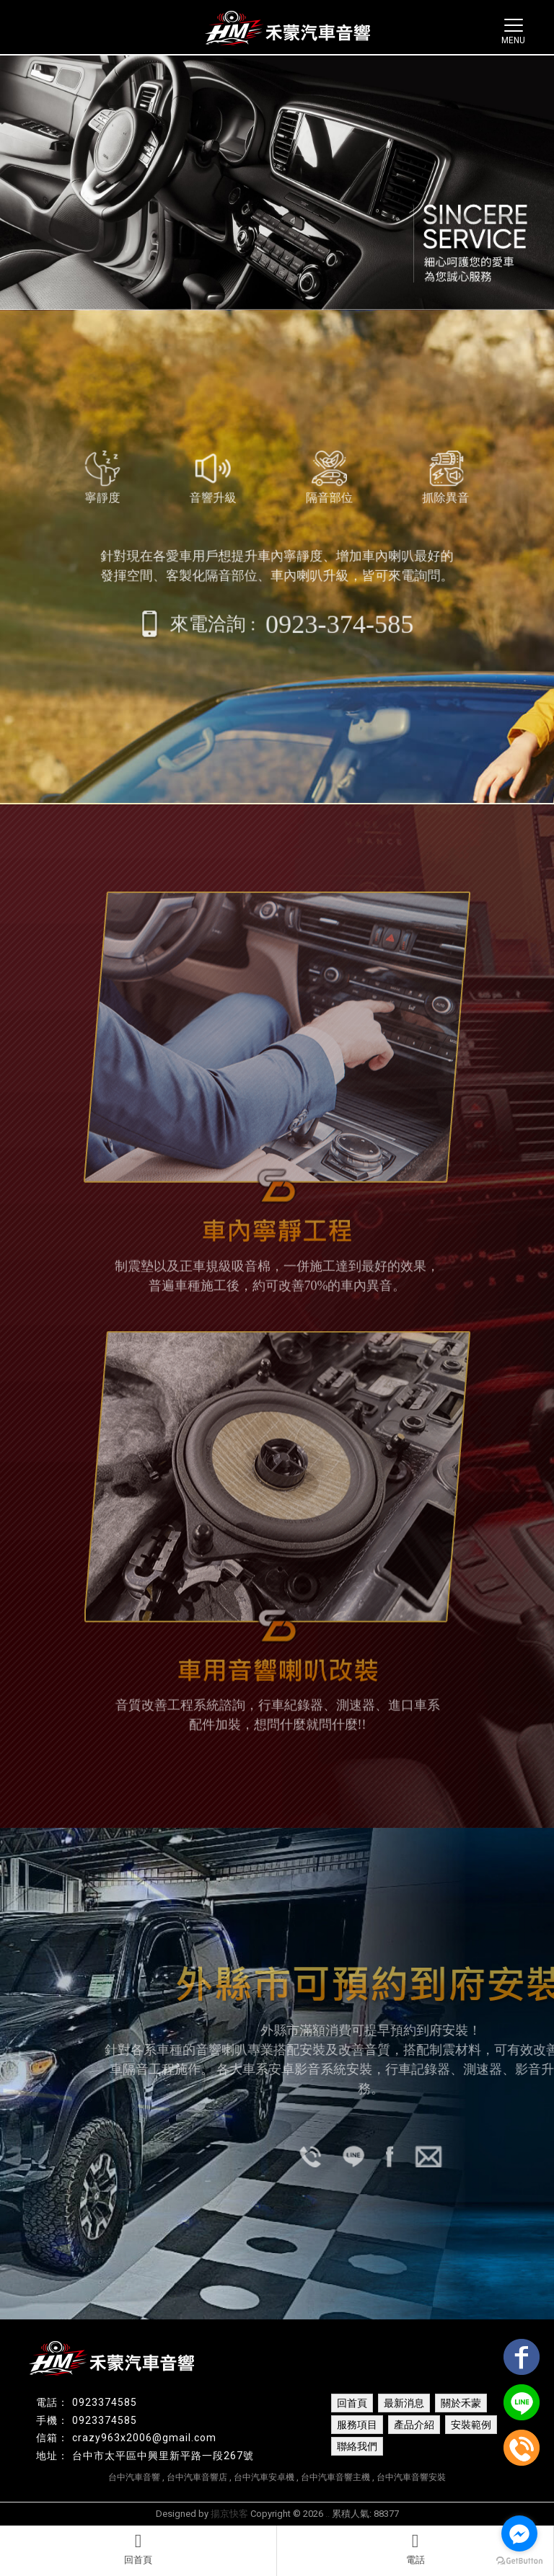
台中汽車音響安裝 (411, 2477)
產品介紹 (414, 2424)
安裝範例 (471, 2424)
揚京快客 (229, 2513)
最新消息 (404, 2403)
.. (327, 2513)
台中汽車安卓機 (264, 2477)
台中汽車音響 (134, 2477)
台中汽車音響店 (197, 2477)
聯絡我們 (357, 2446)
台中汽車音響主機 (335, 2477)
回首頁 (138, 2548)
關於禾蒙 (461, 2403)
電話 (415, 2548)
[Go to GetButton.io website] (519, 2561)
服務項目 (357, 2424)
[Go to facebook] (519, 2533)
